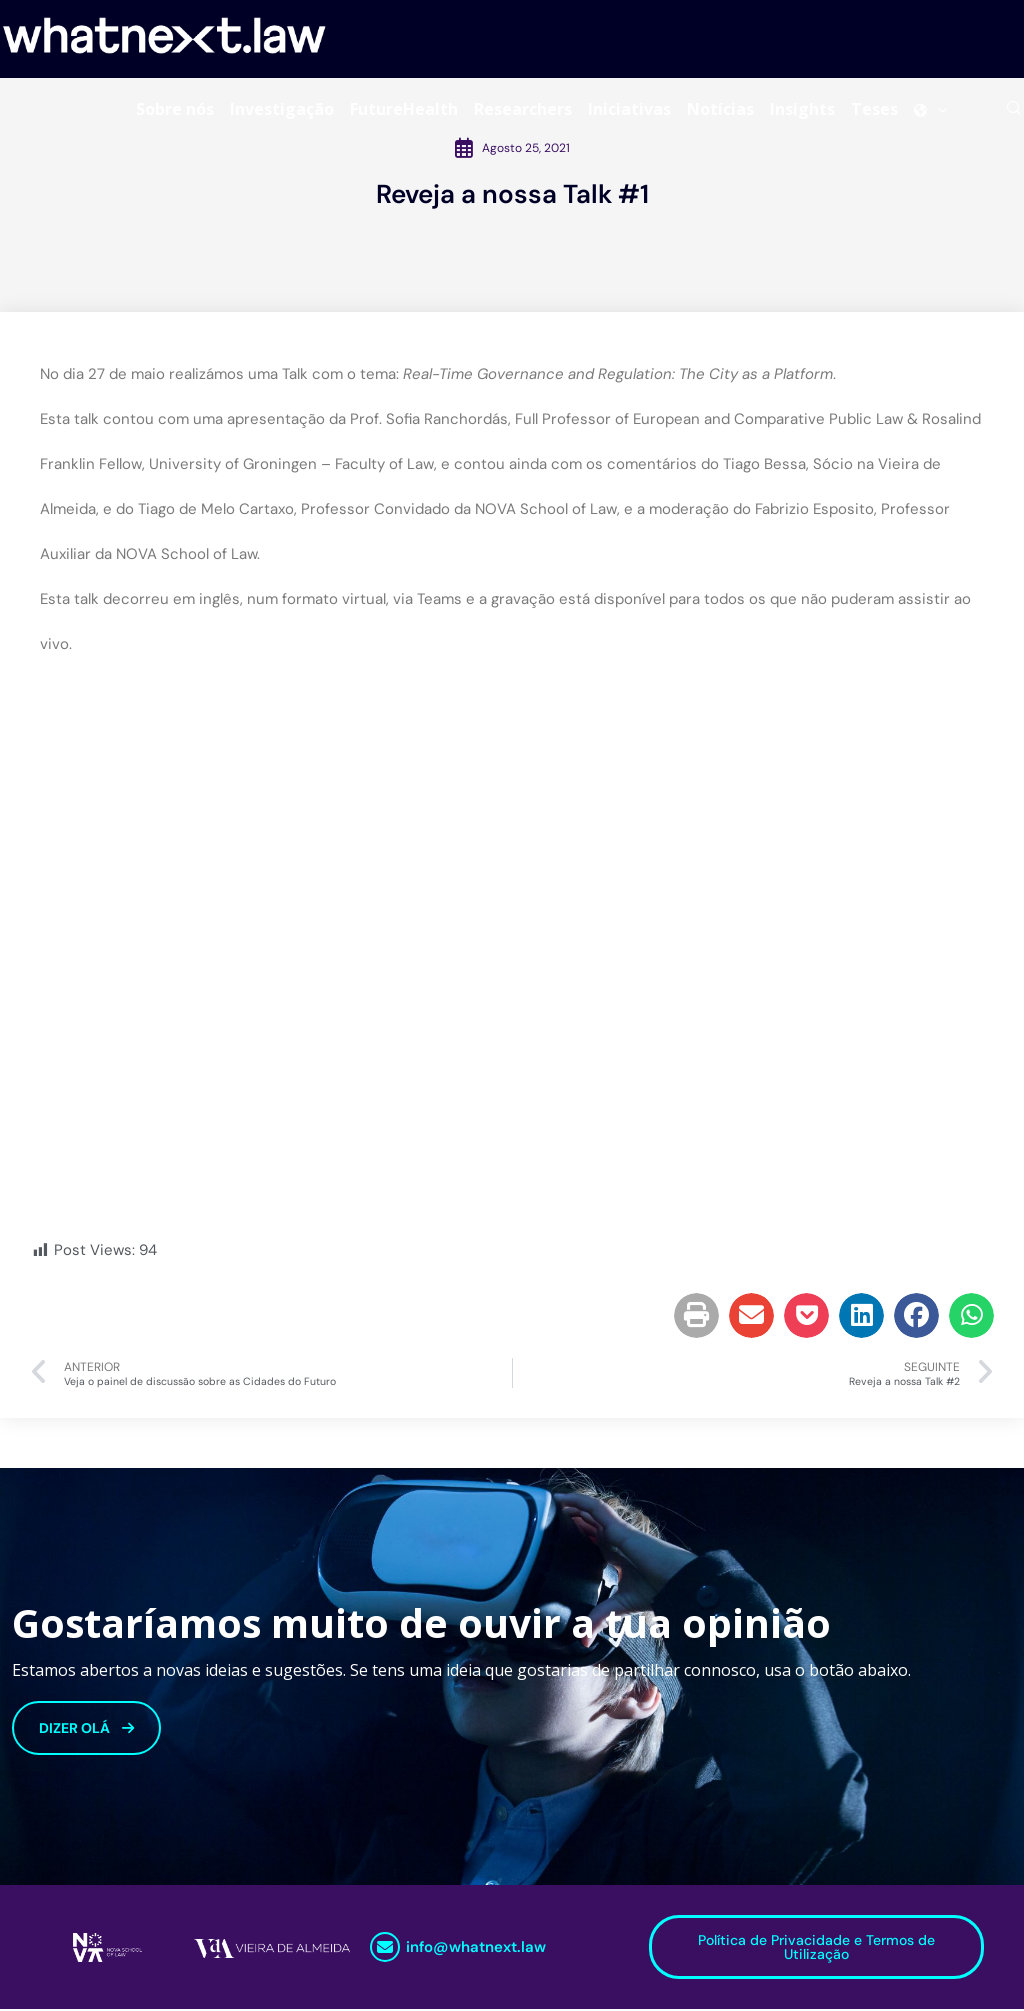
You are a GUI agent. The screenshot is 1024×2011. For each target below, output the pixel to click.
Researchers (523, 109)
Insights (802, 109)
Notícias (720, 109)
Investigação (282, 109)
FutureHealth (404, 109)
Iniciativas (629, 109)
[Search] (1014, 109)
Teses (874, 109)
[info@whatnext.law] (385, 1949)
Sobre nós (175, 109)
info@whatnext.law (476, 1949)
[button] (696, 1317)
